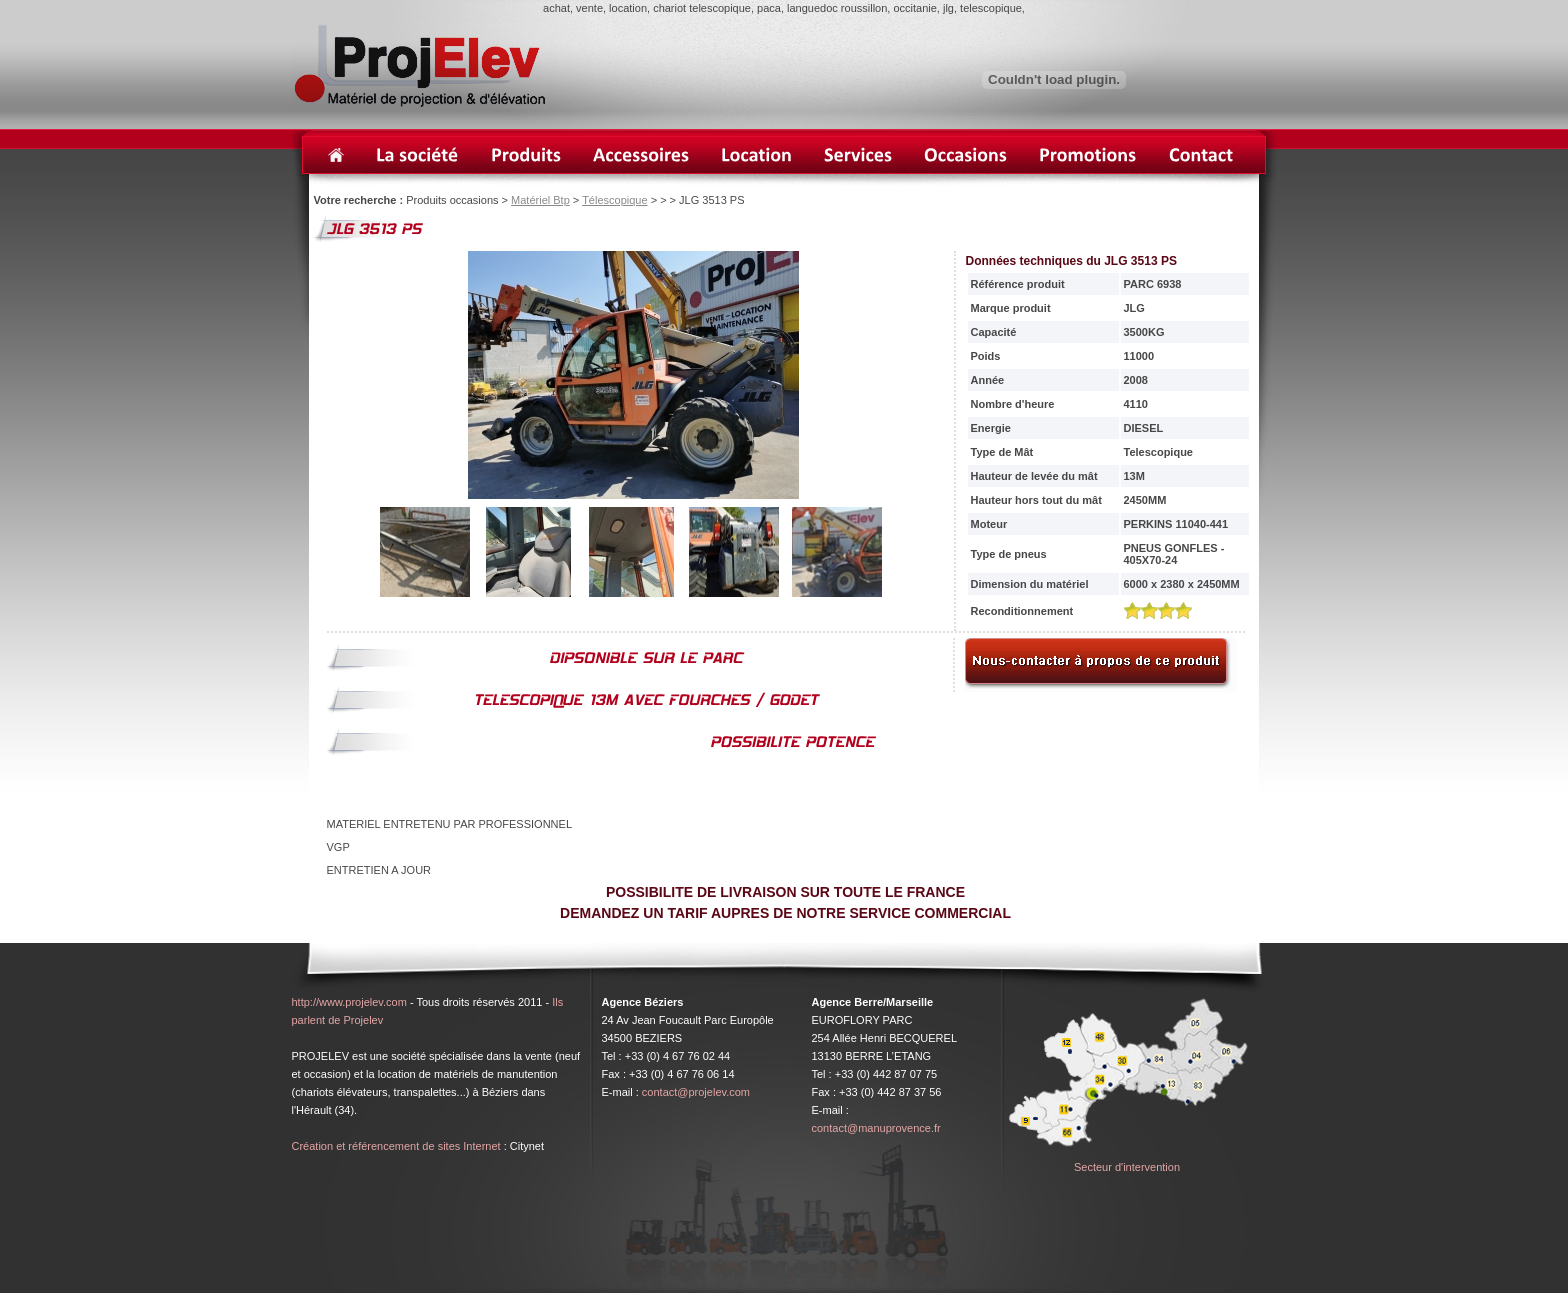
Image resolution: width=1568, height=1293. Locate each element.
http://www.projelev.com (349, 1002)
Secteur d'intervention (1127, 1167)
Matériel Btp (540, 200)
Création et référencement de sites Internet (396, 1146)
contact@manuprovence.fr (876, 1128)
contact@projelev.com (696, 1092)
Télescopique (614, 200)
